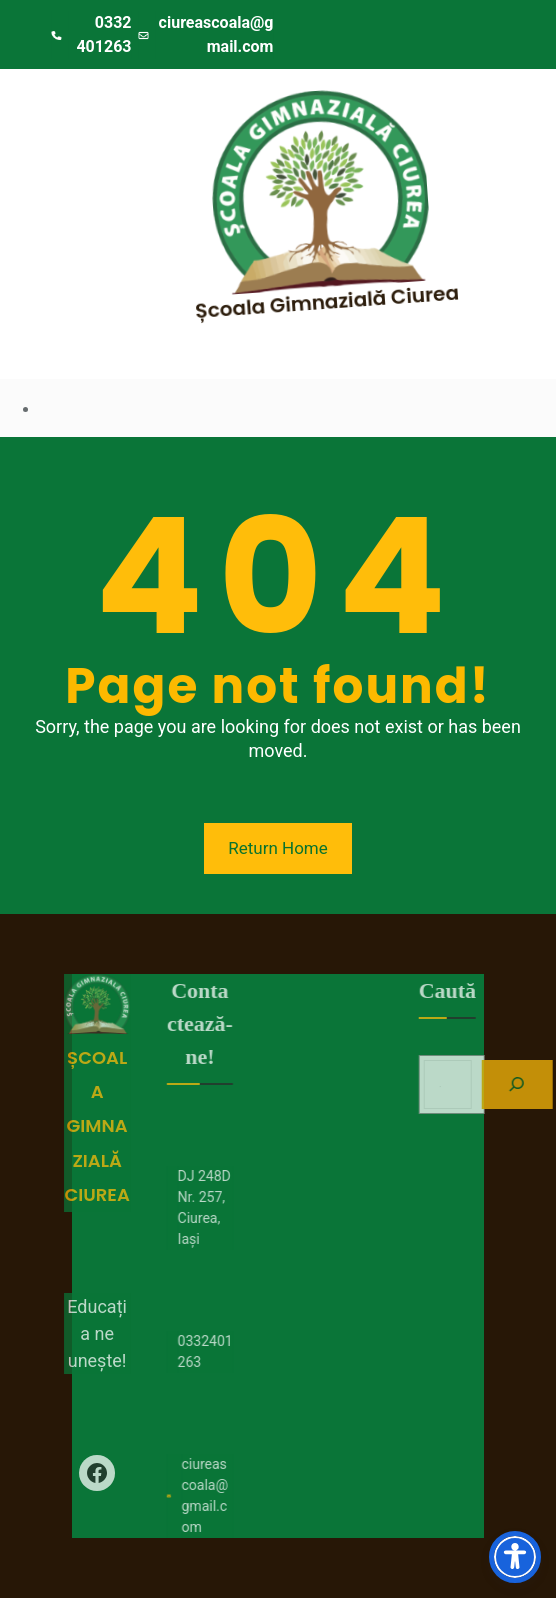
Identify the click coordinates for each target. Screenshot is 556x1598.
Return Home (278, 848)
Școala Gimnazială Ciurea (340, 300)
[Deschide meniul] (76, 111)
